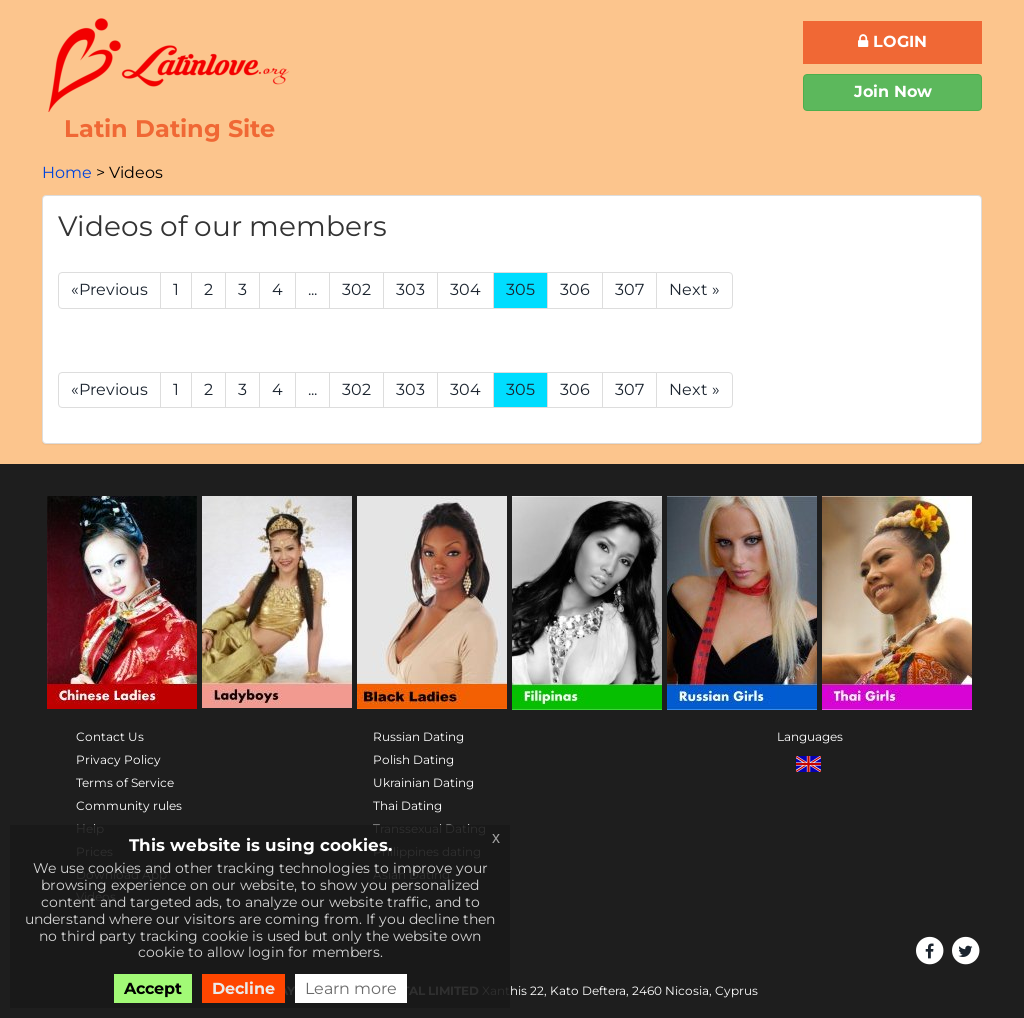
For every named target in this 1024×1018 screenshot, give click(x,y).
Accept (153, 988)
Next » (694, 289)
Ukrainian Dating (423, 782)
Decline (243, 988)
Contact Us (110, 736)
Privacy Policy (118, 759)
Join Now (893, 91)
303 (410, 289)
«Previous (109, 289)
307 (629, 289)
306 (575, 289)
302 (356, 289)
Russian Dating (418, 736)
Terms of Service (125, 782)
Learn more (351, 988)
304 (465, 289)
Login (892, 41)
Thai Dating (407, 805)
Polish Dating (413, 759)
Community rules (129, 805)
